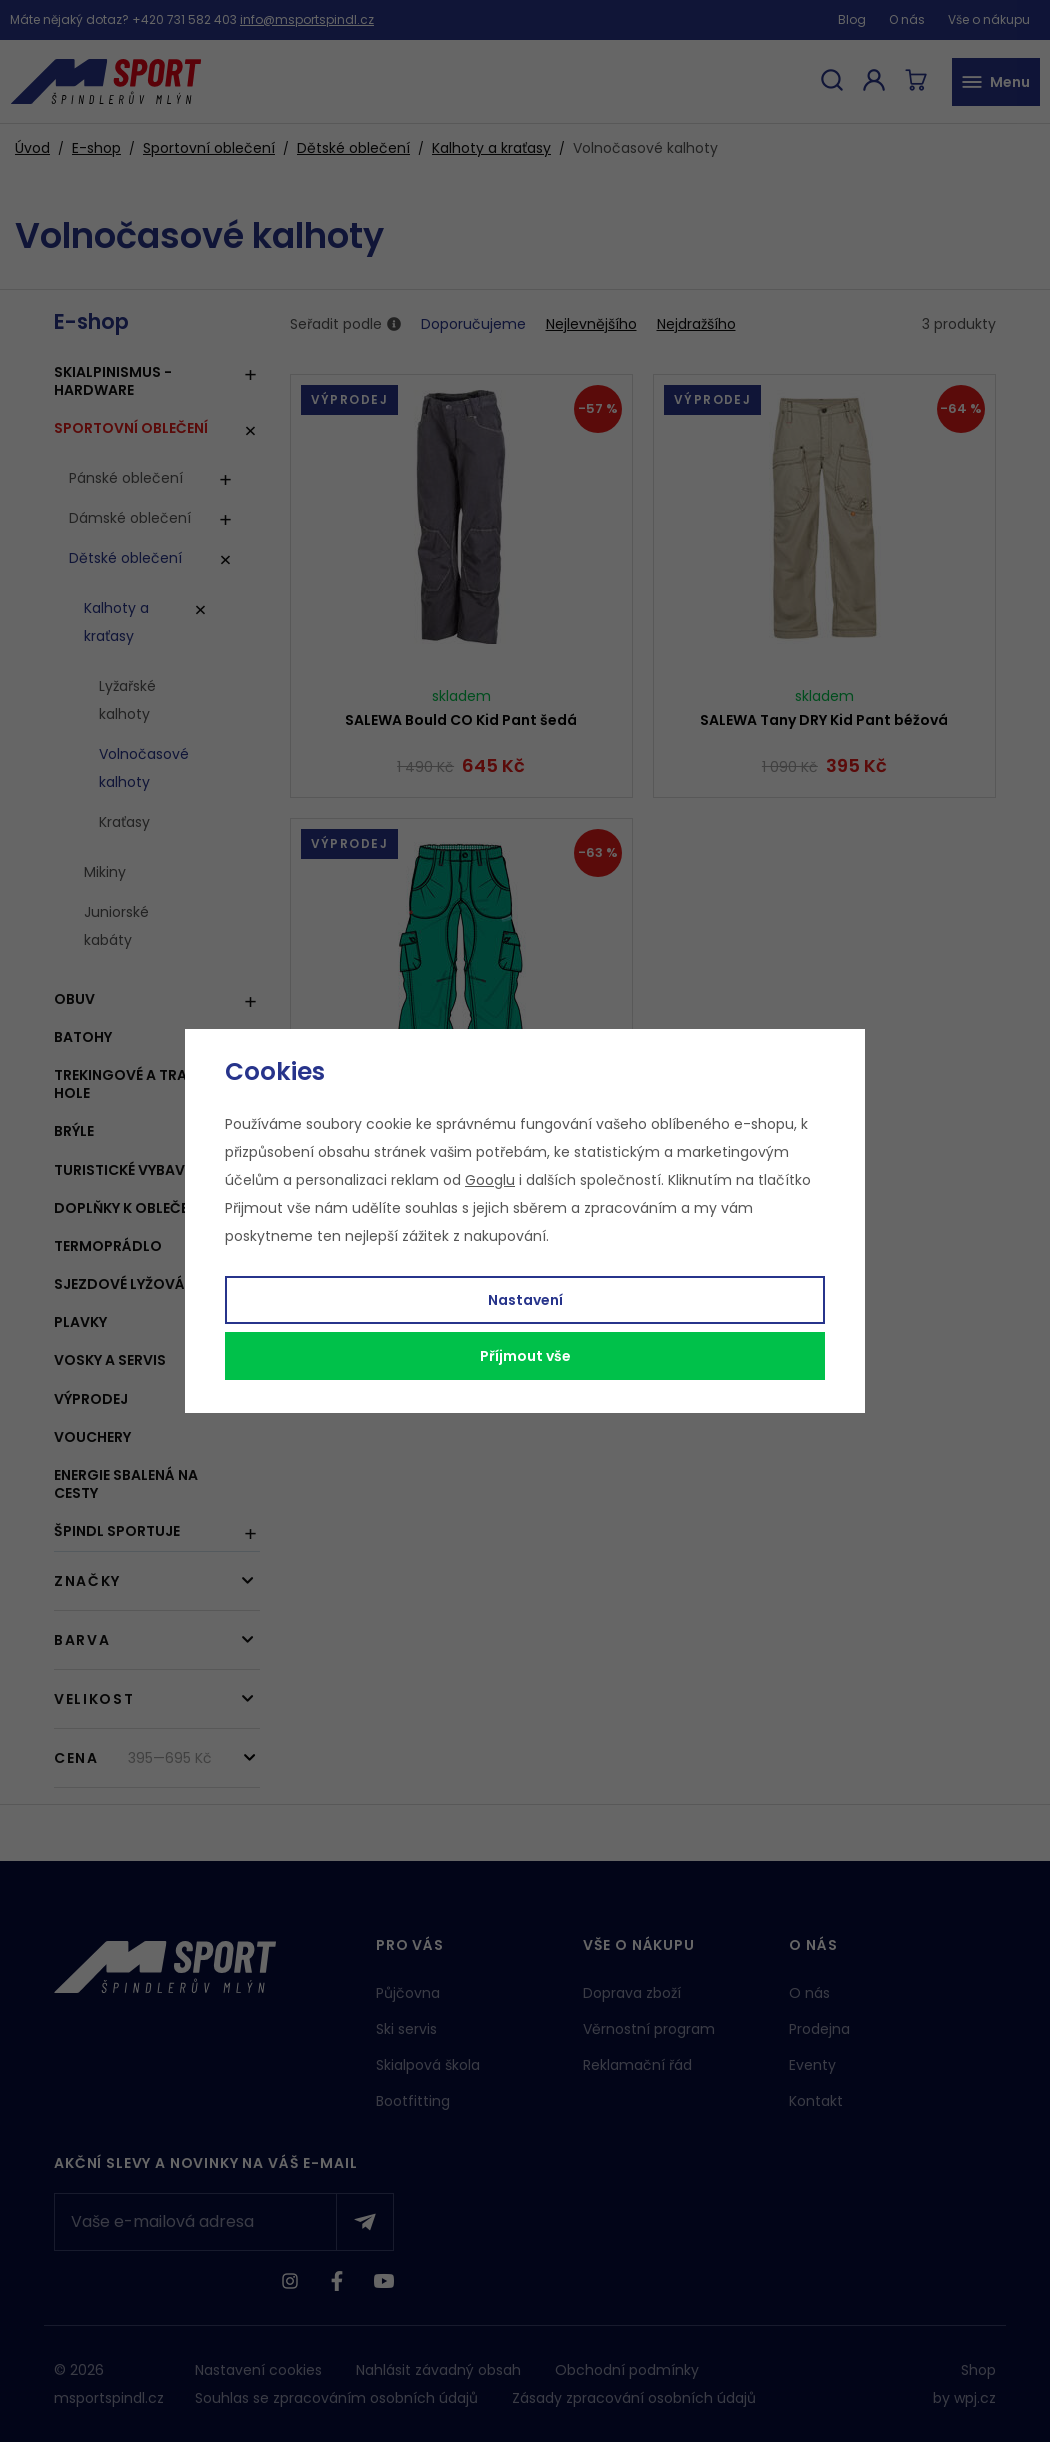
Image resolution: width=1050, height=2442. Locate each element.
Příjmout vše (525, 1356)
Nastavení (525, 1300)
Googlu (490, 1180)
